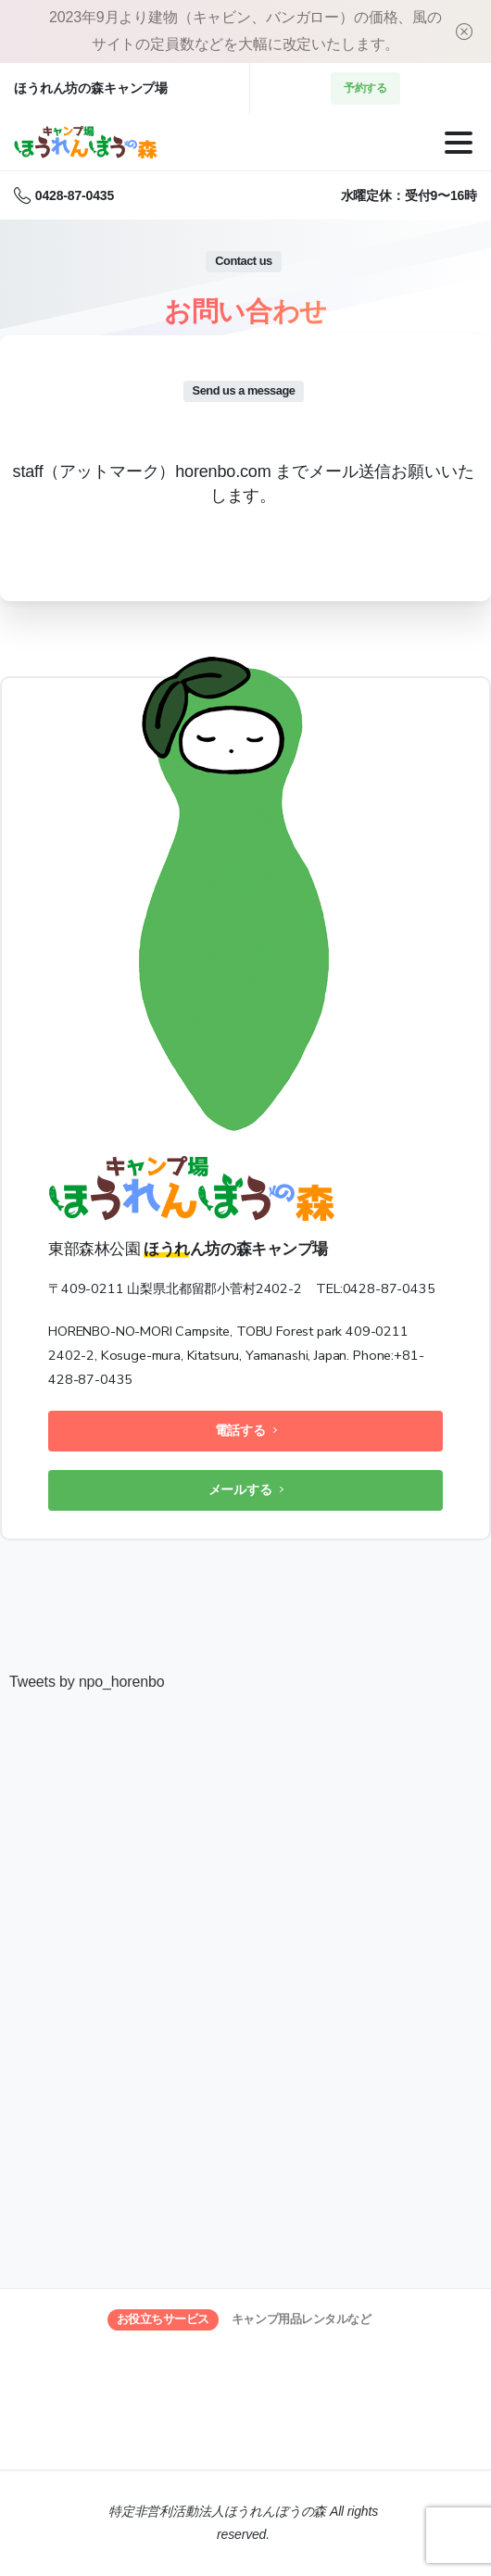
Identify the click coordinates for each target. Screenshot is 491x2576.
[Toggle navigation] (458, 142)
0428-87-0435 (64, 195)
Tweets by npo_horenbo (86, 1682)
